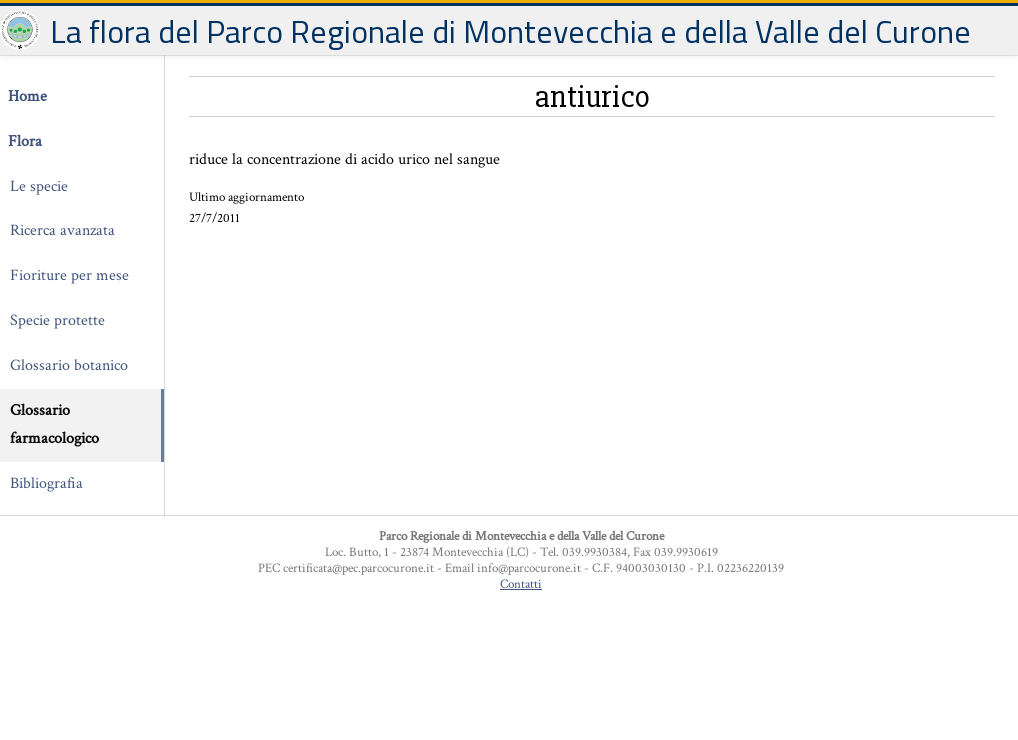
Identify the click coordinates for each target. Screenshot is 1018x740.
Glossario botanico (69, 365)
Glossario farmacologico (54, 425)
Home (27, 96)
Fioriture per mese (69, 275)
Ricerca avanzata (62, 230)
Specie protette (57, 320)
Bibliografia (46, 483)
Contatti (521, 584)
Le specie (39, 186)
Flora (25, 141)
